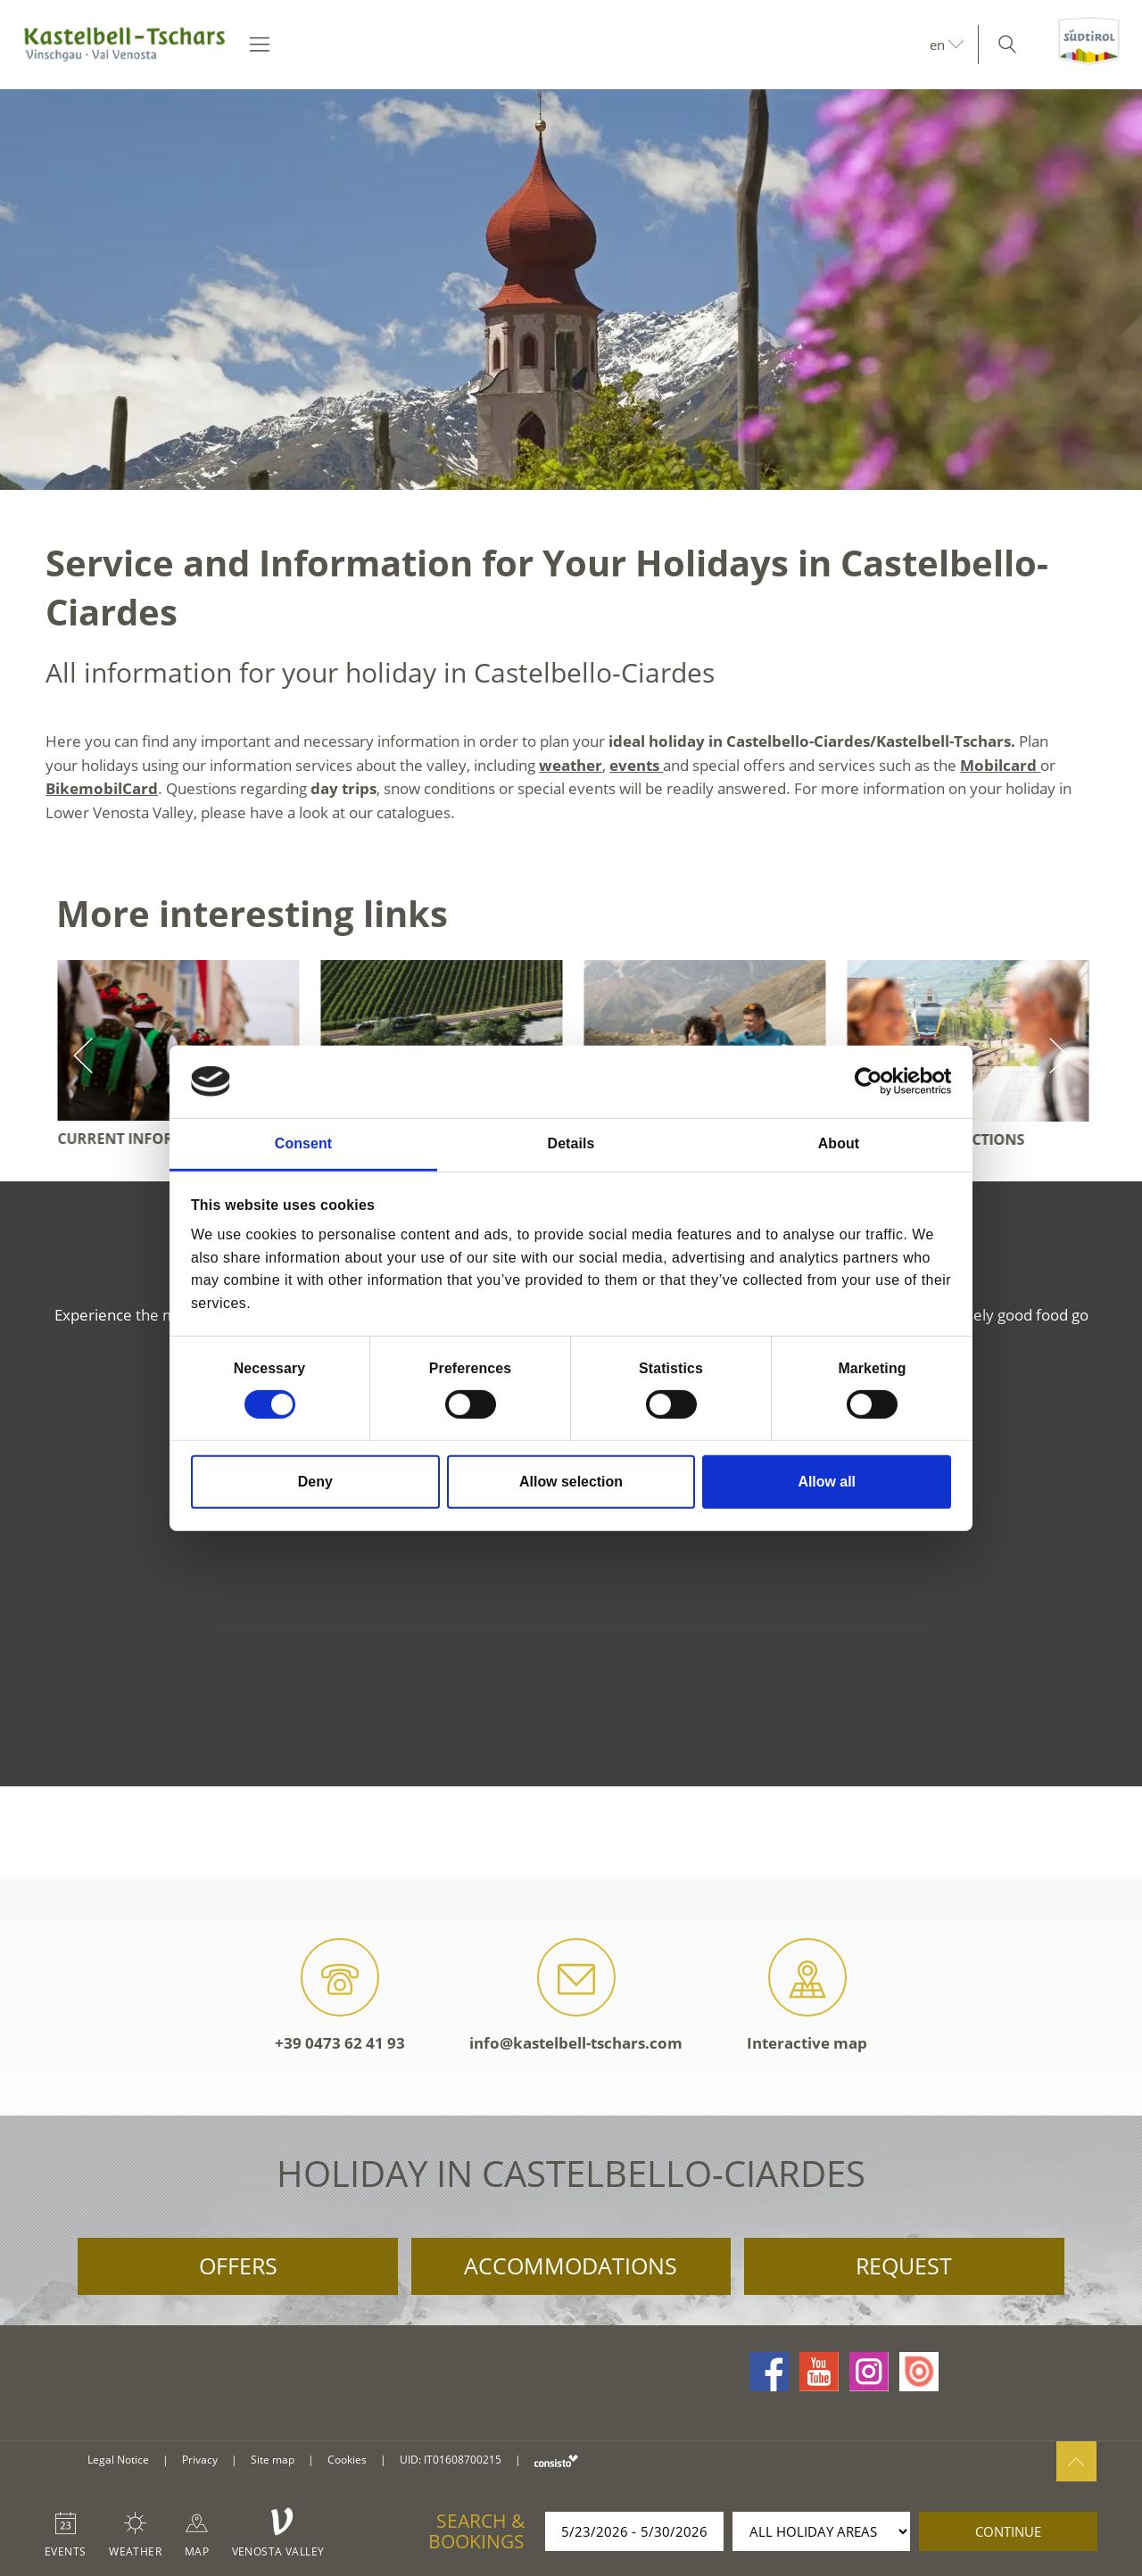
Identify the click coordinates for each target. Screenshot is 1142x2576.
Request (904, 2265)
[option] (571, 289)
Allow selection (571, 1481)
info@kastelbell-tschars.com (576, 1995)
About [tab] (838, 1143)
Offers (238, 2265)
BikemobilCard (102, 788)
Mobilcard (1000, 765)
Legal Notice (118, 2459)
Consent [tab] (303, 1143)
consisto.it (556, 2460)
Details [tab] (571, 1143)
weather (570, 765)
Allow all (827, 1481)
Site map (272, 2459)
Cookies (347, 2459)
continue (1008, 2531)
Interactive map (807, 1995)
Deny (315, 1481)
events (636, 765)
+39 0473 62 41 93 (340, 1995)
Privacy (200, 2459)
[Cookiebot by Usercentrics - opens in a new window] (873, 1081)
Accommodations (570, 2265)
